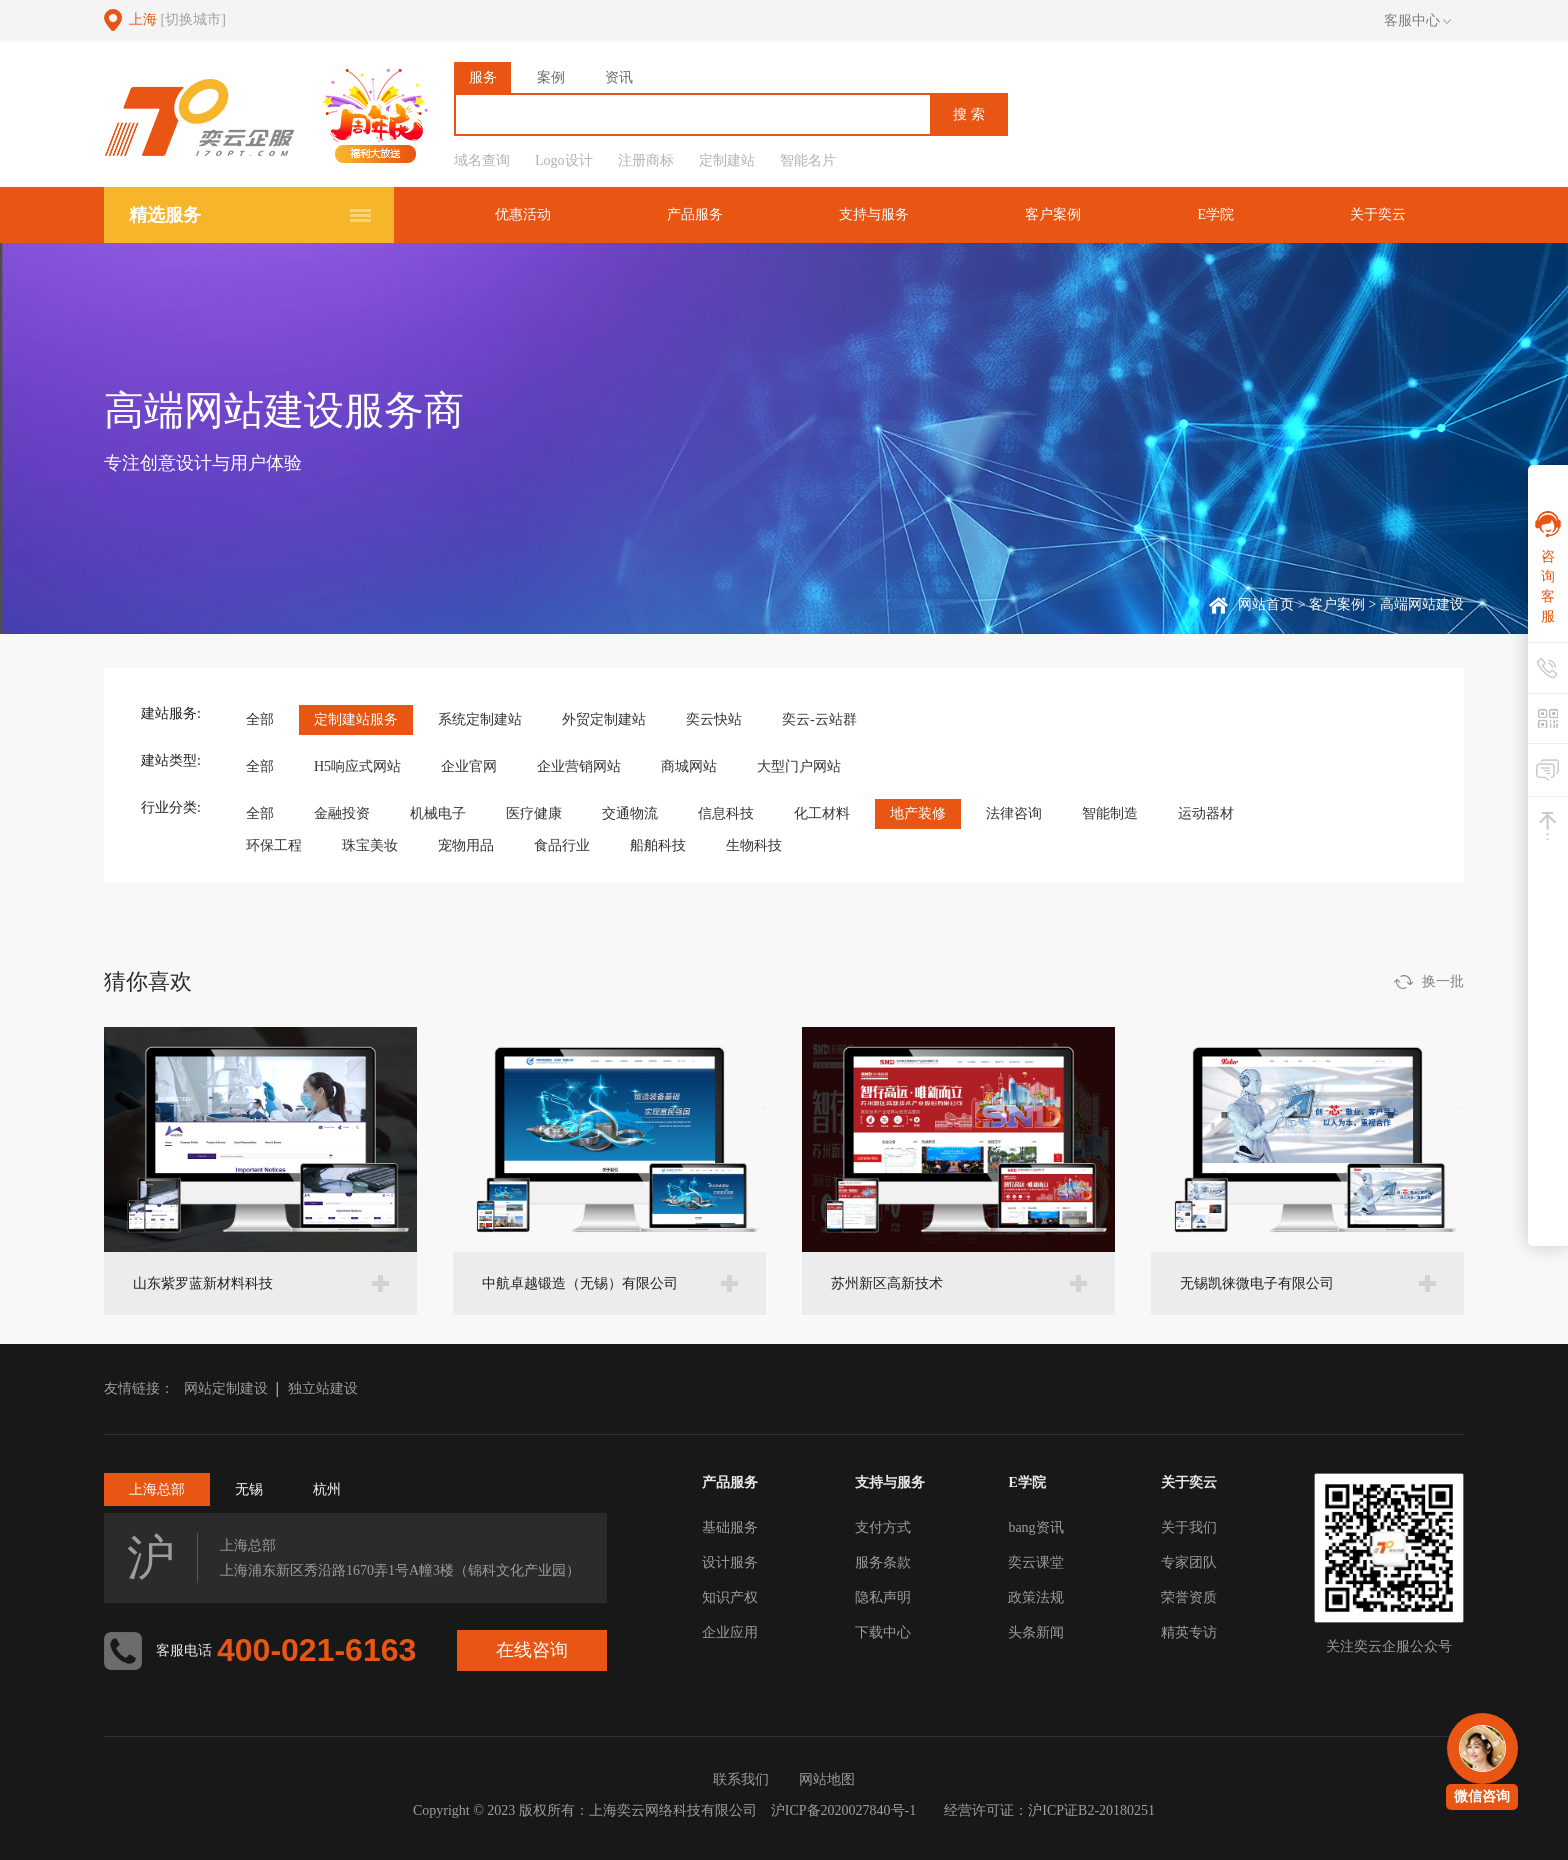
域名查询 (482, 160)
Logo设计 (564, 160)
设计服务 (730, 1562)
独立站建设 (323, 1388)
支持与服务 (874, 214)
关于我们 (1189, 1527)
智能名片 (808, 160)
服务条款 (883, 1562)
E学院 (1215, 214)
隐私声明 (883, 1597)
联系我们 (741, 1779)
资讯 (619, 77)
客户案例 (1053, 214)
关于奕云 (1378, 214)
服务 (483, 77)
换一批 (1443, 981)
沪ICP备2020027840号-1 (843, 1810)
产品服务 (695, 214)
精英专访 (1189, 1632)
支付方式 (883, 1527)
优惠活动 (523, 214)
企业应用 (730, 1632)
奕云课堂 (1036, 1562)
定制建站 (727, 160)
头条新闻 (1036, 1632)
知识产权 (730, 1597)
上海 (177, 19)
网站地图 (827, 1779)
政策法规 (1036, 1597)
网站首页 (1266, 604)
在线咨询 (532, 1650)
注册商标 (646, 160)
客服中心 (1417, 21)
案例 (551, 77)
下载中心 (883, 1632)
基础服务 (730, 1527)
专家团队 (1189, 1562)
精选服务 (165, 215)
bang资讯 (1035, 1527)
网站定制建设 (226, 1388)
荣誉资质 (1189, 1597)
